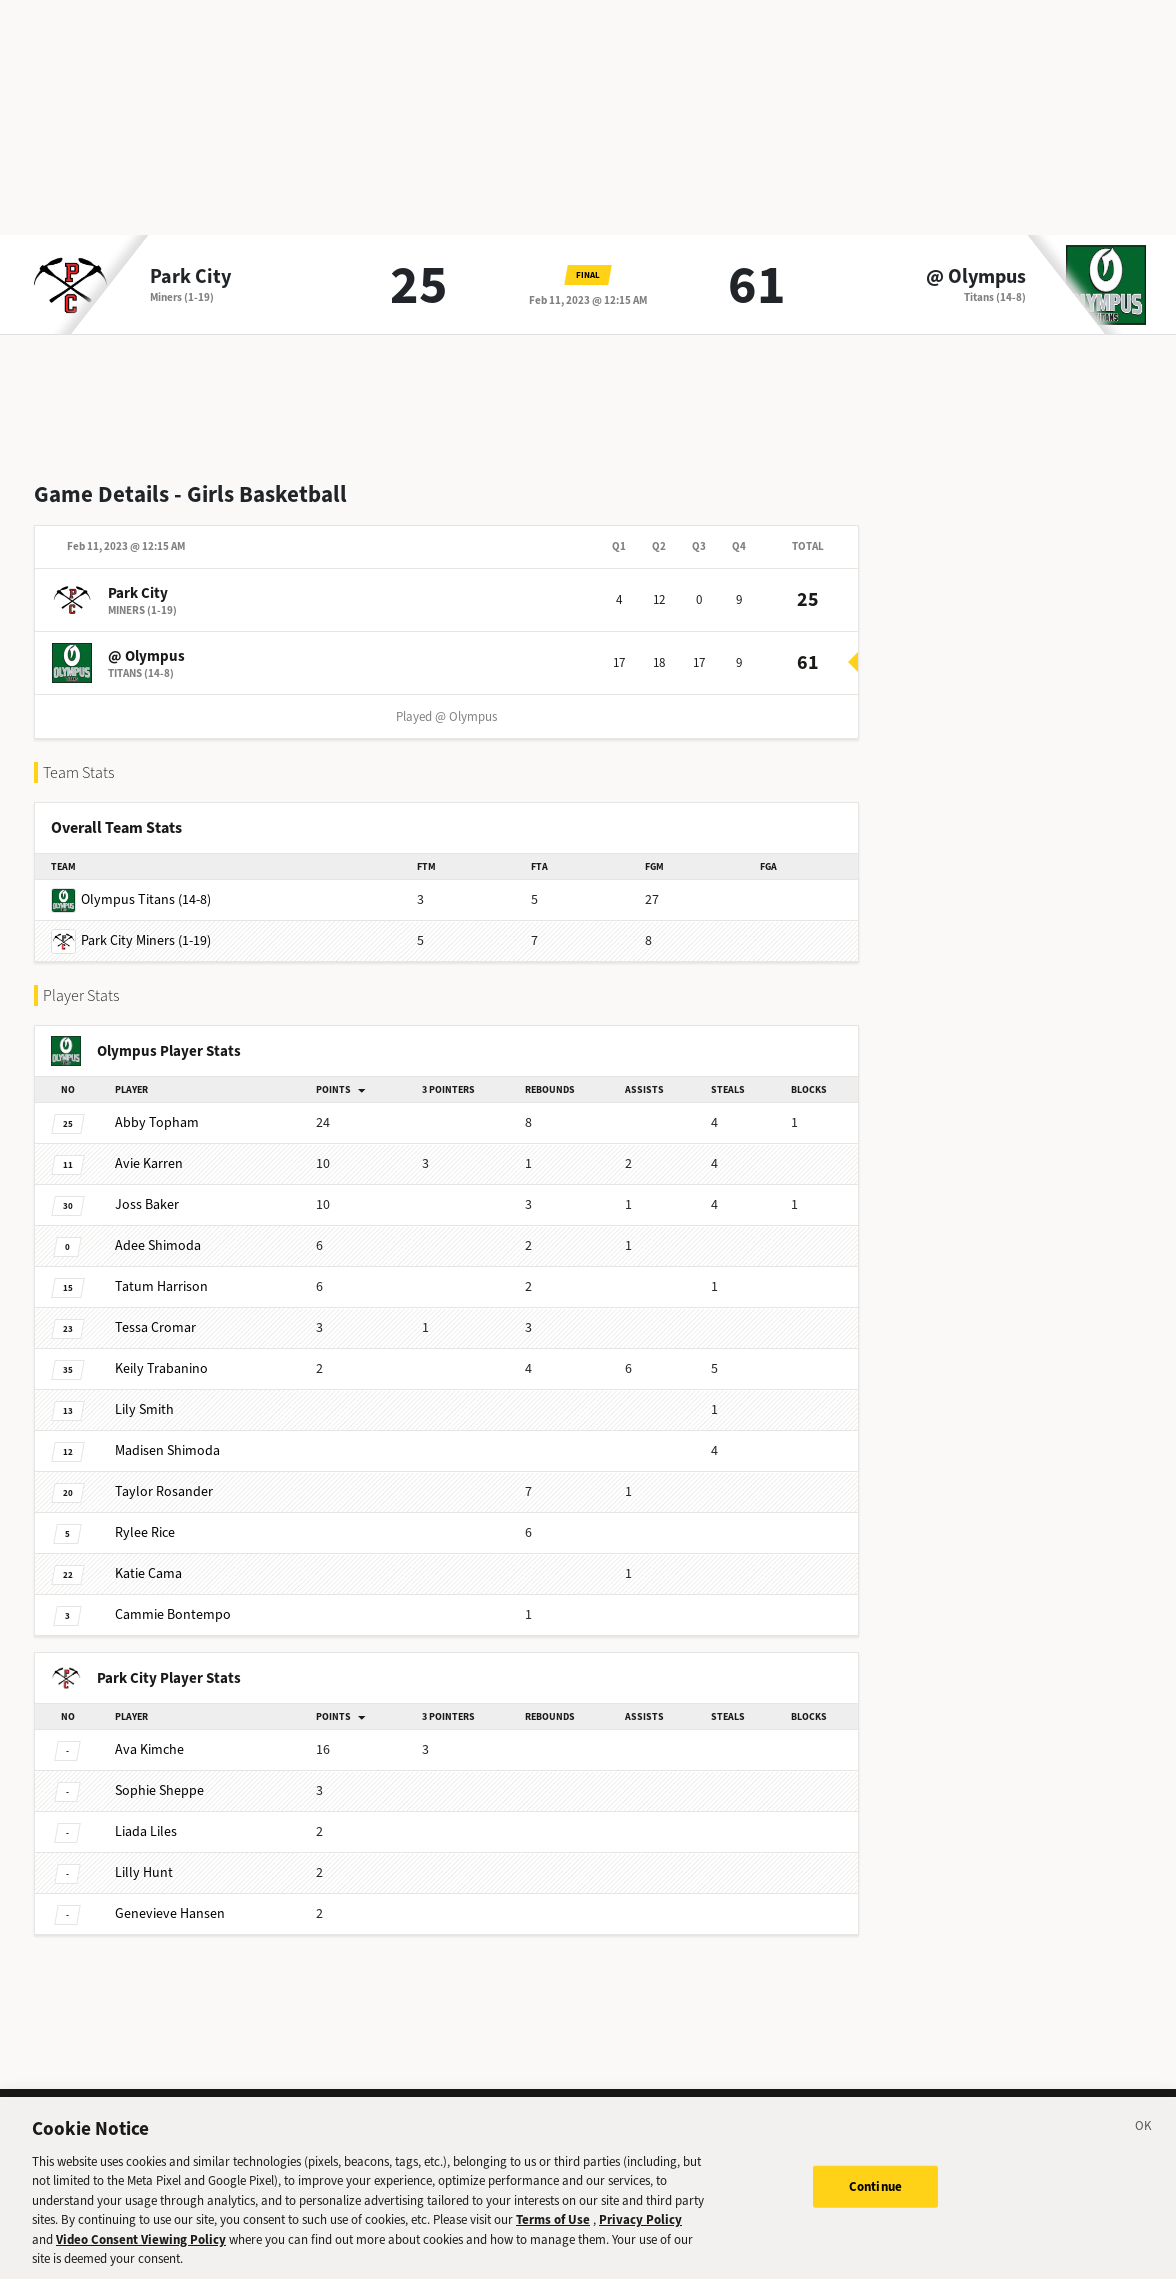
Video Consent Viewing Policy (141, 2256)
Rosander (164, 1491)
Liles (146, 1831)
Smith (144, 1409)
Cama (148, 1573)
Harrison (161, 1286)
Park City (190, 277)
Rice (145, 1532)
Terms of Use (553, 2236)
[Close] (1144, 2146)
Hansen (170, 1913)
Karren (149, 1163)
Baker (147, 1204)
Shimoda (158, 1245)
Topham (157, 1122)
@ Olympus (976, 277)
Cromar (155, 1327)
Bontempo (173, 1614)
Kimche (149, 1749)
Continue (875, 2203)
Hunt (144, 1872)
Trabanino (161, 1368)
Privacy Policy (640, 2236)
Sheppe (159, 1790)
